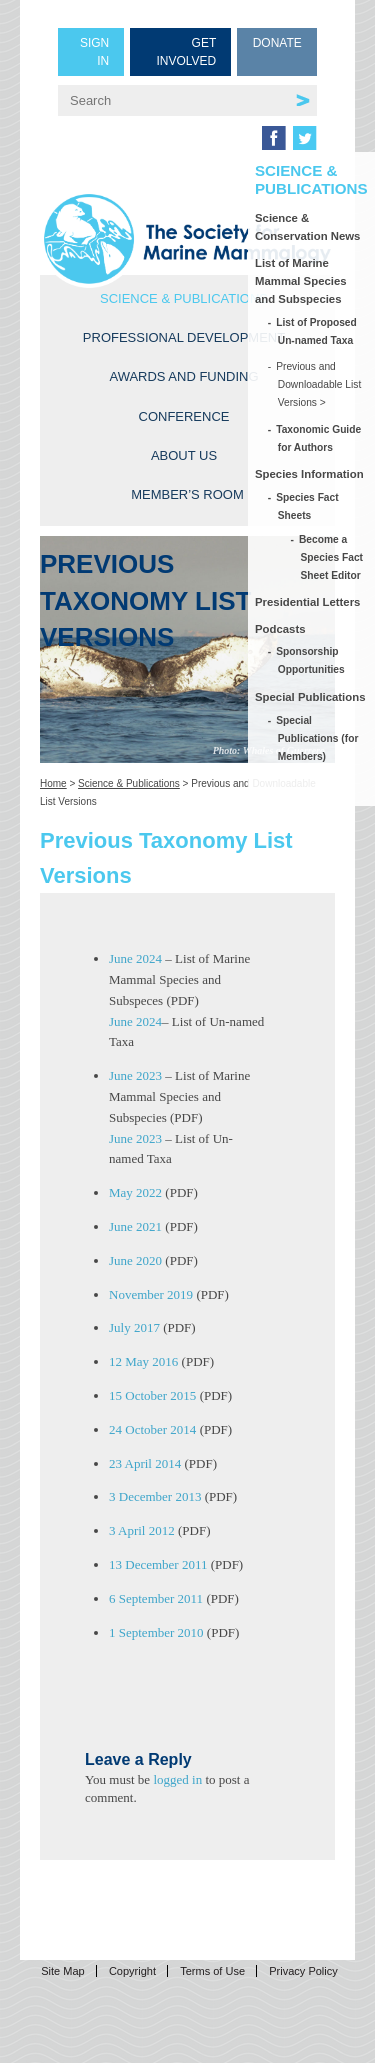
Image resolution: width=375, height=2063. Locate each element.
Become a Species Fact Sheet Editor (332, 557)
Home (53, 783)
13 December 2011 (158, 1564)
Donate (277, 43)
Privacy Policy (303, 1971)
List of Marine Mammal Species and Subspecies (301, 281)
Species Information (309, 474)
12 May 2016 (143, 1361)
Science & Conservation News (307, 227)
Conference (184, 416)
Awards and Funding (183, 376)
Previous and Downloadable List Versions (320, 384)
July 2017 (134, 1327)
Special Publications (310, 697)
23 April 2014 (145, 1463)
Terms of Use (212, 1971)
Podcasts (280, 629)
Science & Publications (184, 298)
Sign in (94, 52)
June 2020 (135, 1260)
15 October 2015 (152, 1395)
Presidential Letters (307, 602)
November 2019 (151, 1294)
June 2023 (135, 1075)
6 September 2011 (156, 1598)
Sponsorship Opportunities (311, 660)
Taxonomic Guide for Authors (319, 438)
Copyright (132, 1971)
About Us (184, 455)
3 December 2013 (155, 1496)
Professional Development (184, 337)
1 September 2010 (156, 1632)
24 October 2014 (152, 1429)
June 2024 (135, 958)
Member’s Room (187, 494)
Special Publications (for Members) (318, 738)
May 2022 (135, 1192)
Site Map (62, 1971)
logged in (177, 1779)
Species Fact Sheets (308, 506)
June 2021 (135, 1226)
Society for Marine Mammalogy (187, 239)
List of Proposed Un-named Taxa (317, 331)
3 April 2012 (142, 1530)
